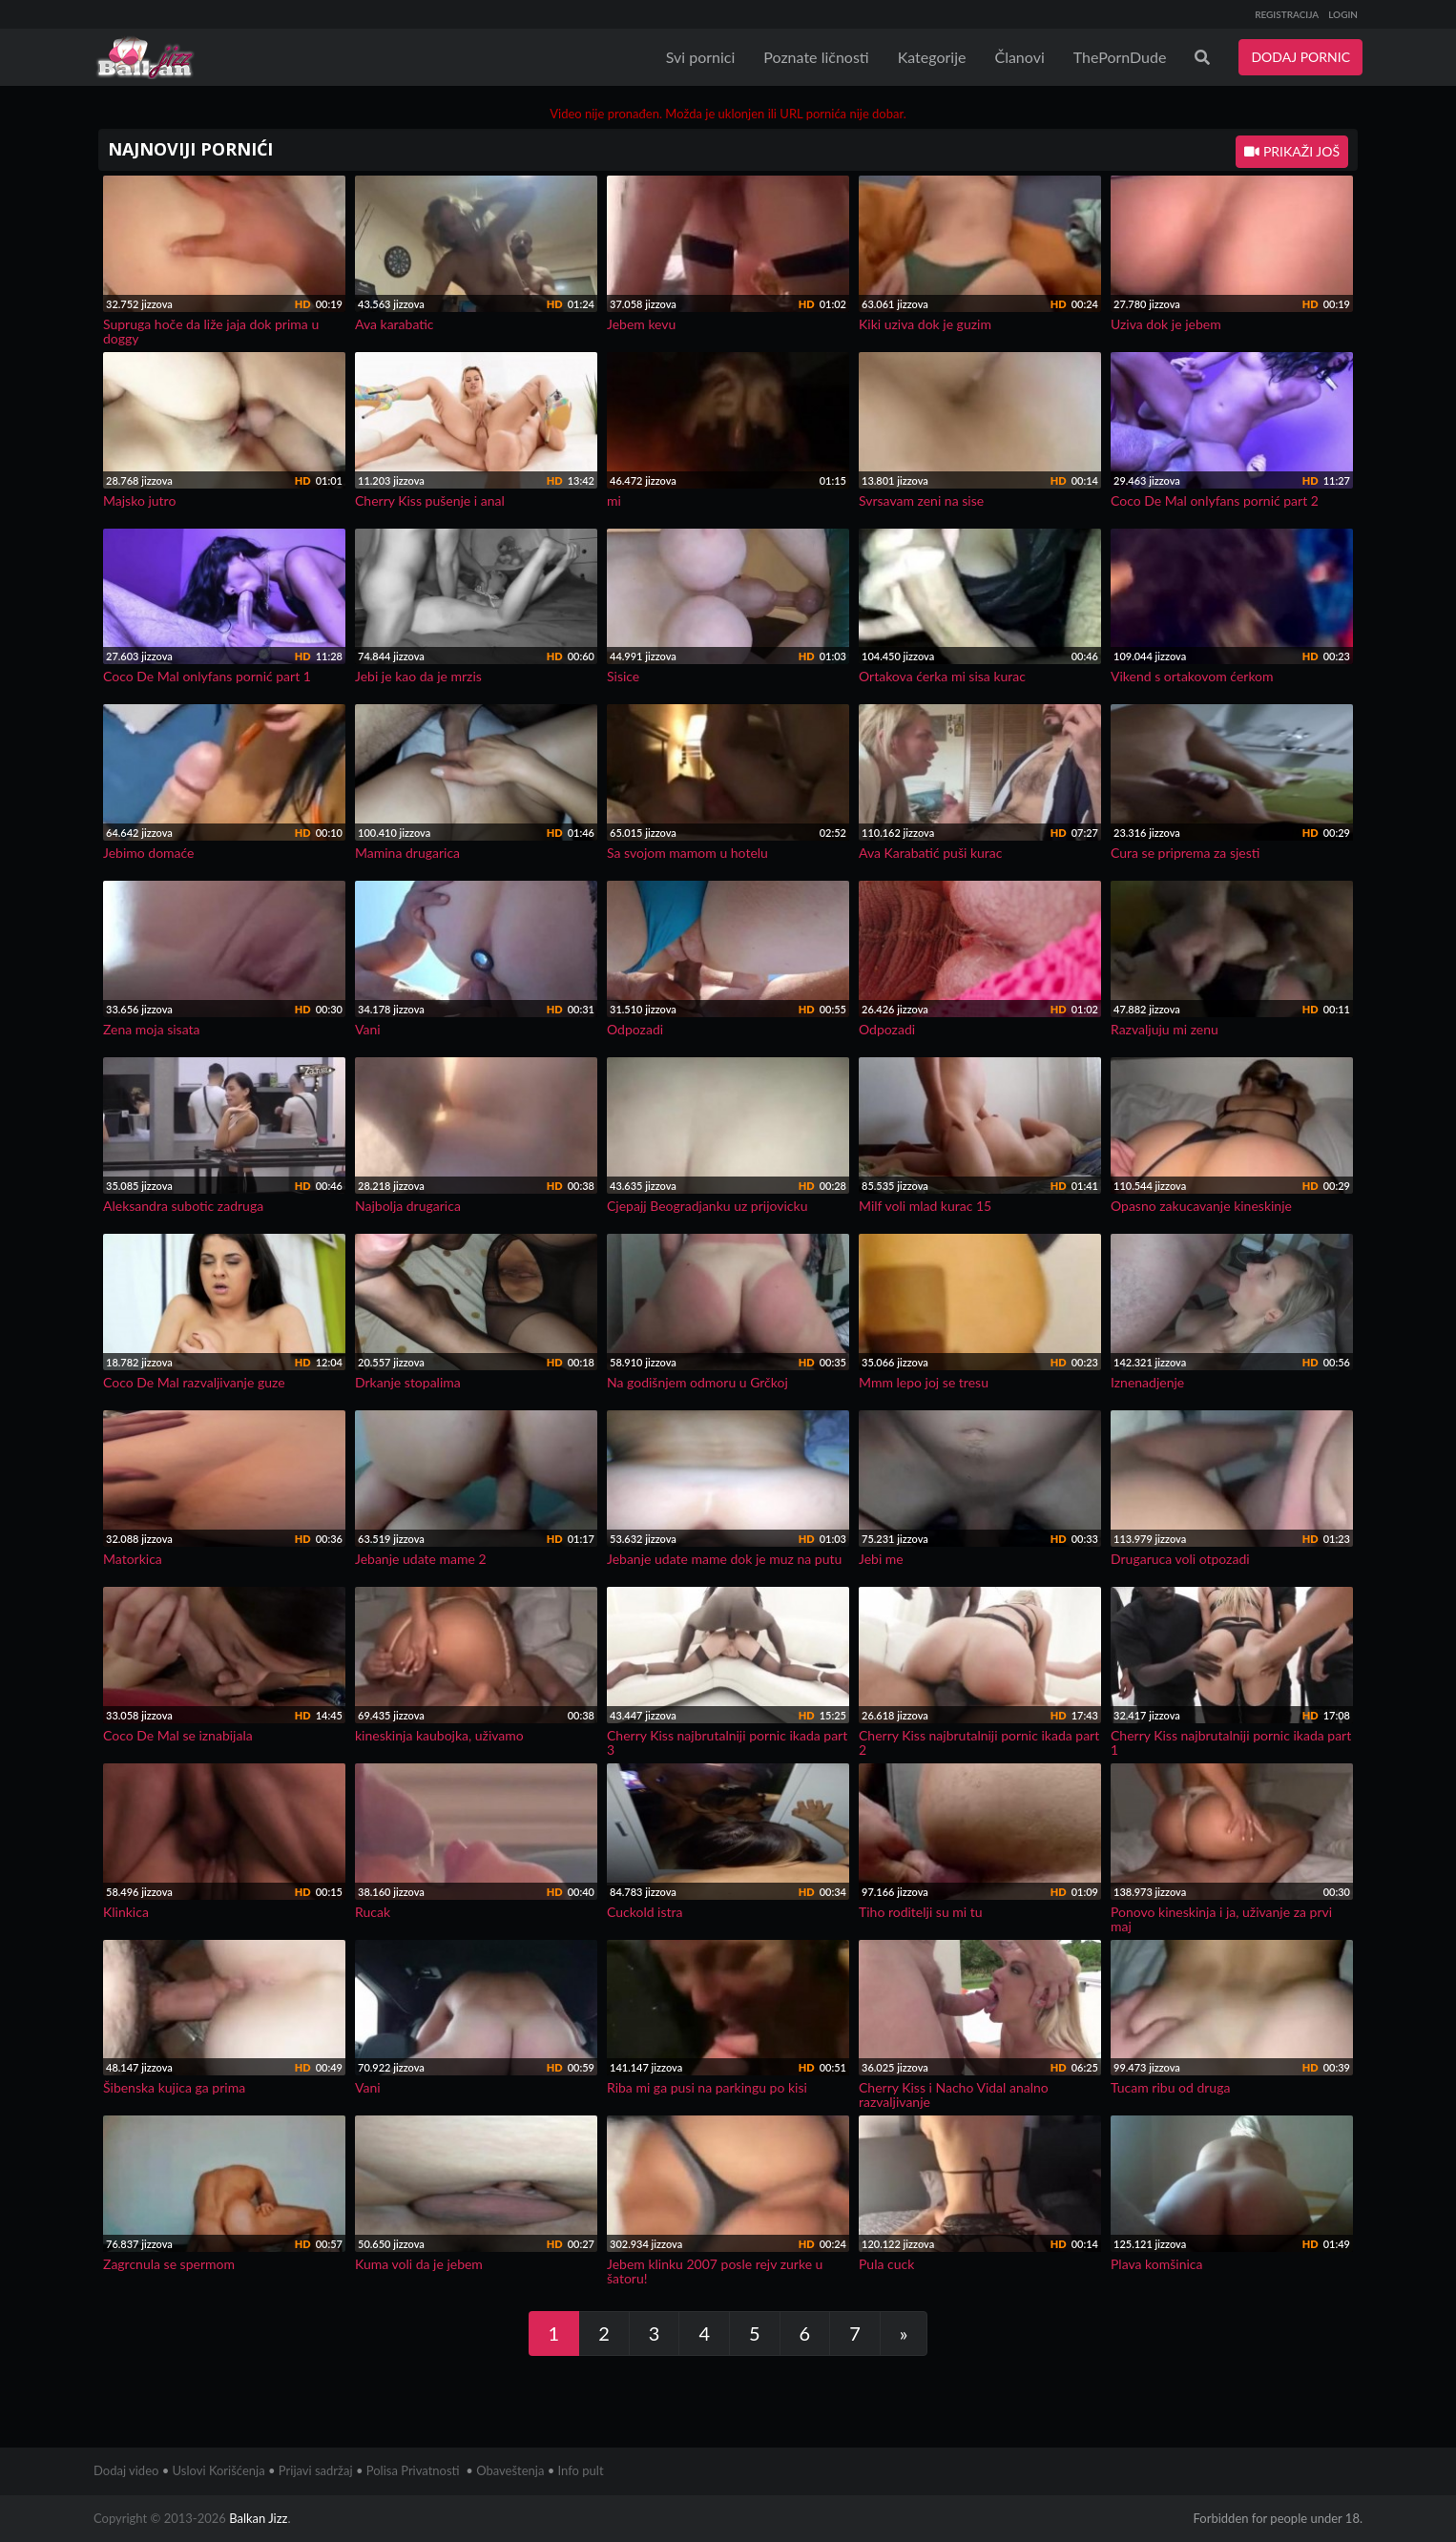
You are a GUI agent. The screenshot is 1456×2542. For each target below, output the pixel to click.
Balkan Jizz (258, 2518)
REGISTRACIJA (1287, 14)
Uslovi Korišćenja (219, 2470)
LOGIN (1343, 14)
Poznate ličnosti (815, 57)
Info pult (581, 2470)
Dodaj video (126, 2470)
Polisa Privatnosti (413, 2470)
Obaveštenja (510, 2470)
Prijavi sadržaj (316, 2470)
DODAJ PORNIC (1300, 57)
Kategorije (932, 57)
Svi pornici (701, 57)
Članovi (1019, 57)
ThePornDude (1120, 57)
